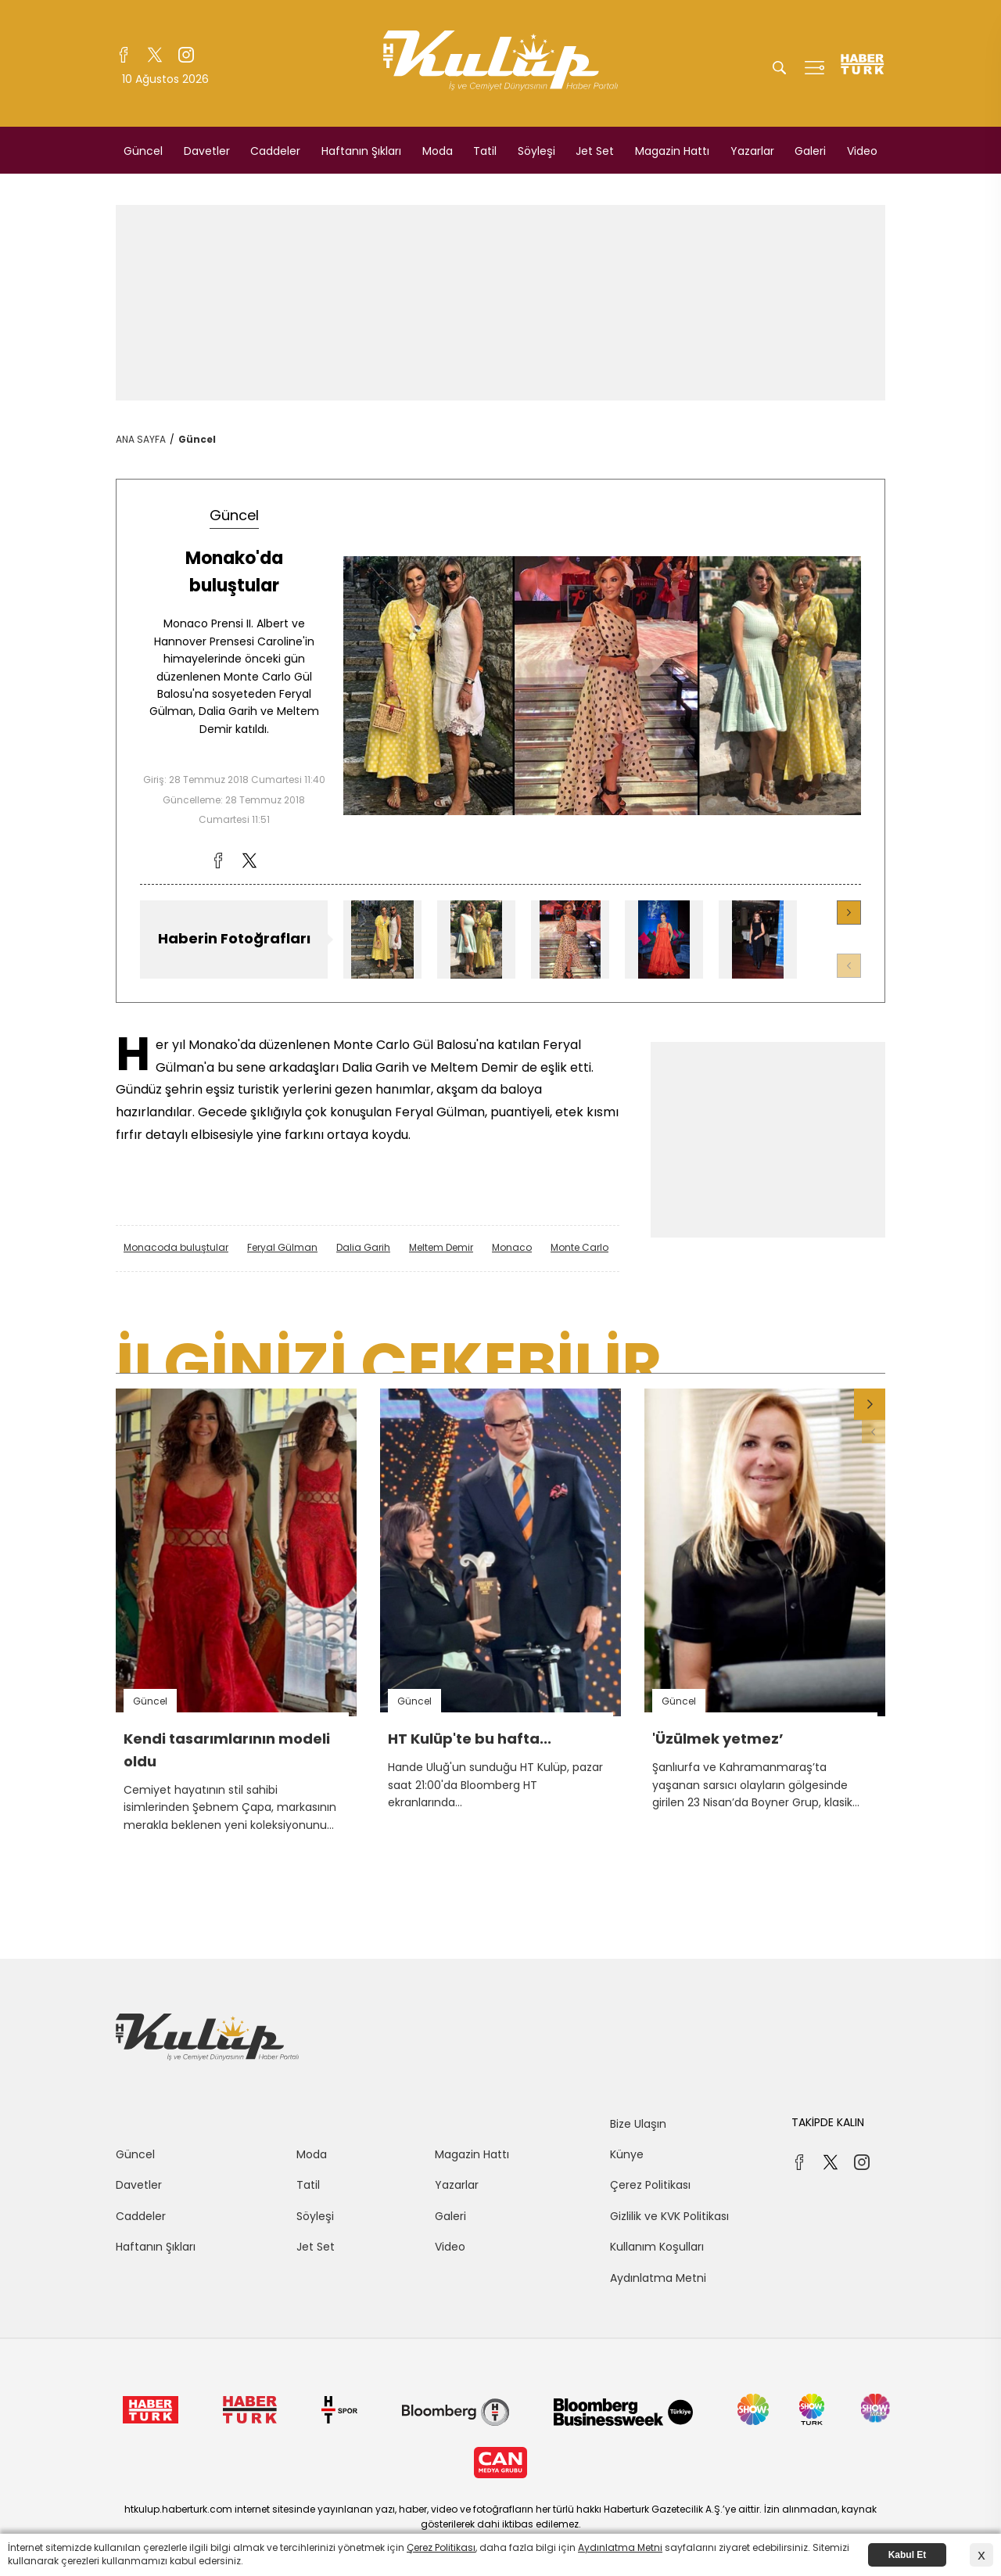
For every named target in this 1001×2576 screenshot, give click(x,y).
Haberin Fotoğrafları (234, 938)
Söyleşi (536, 151)
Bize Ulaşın (638, 2124)
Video (862, 151)
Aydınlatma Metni (658, 2278)
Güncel (143, 151)
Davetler (207, 151)
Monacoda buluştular (176, 1247)
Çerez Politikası (650, 2185)
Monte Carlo (579, 1247)
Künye (627, 2154)
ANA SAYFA (141, 439)
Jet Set (595, 151)
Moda (437, 151)
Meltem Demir (441, 1247)
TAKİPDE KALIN (827, 2122)
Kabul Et (907, 2554)
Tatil (485, 151)
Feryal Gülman (282, 1247)
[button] (849, 912)
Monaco (512, 1247)
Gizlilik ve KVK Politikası (669, 2216)
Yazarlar (752, 151)
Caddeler (275, 151)
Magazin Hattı (672, 151)
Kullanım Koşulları (657, 2246)
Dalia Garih (363, 1247)
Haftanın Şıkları (361, 151)
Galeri (810, 151)
